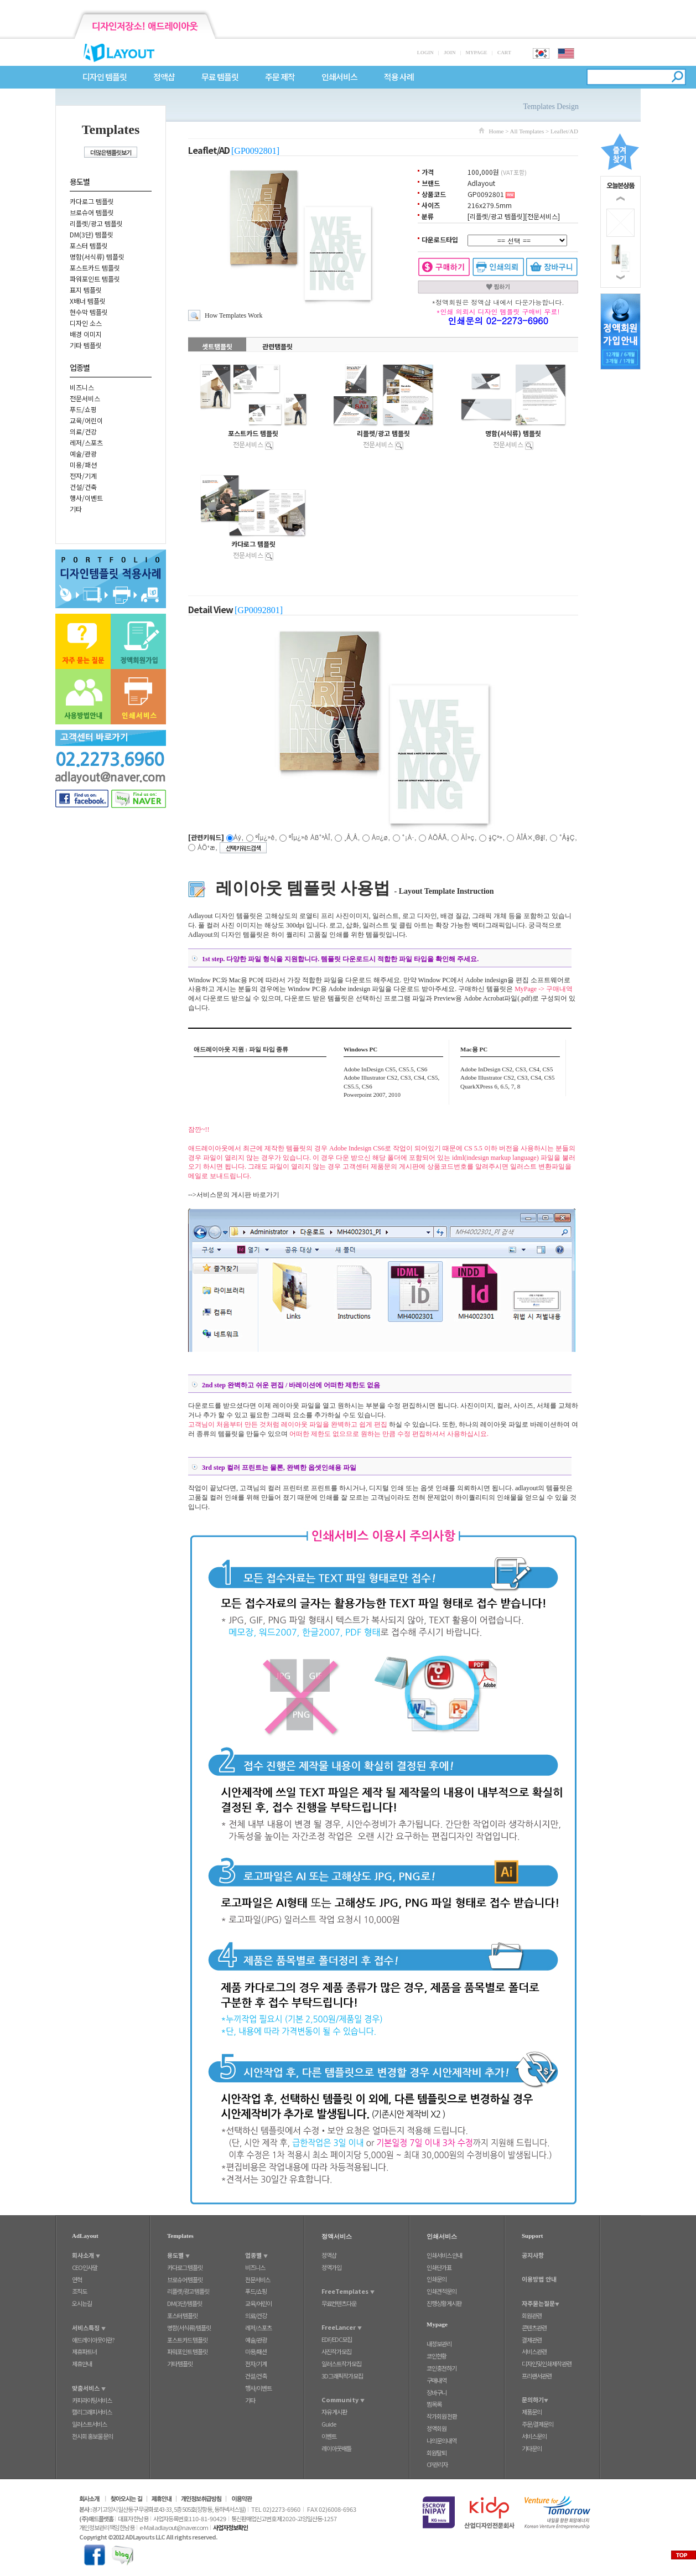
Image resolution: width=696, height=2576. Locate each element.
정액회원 (436, 2428)
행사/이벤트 (86, 497)
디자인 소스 (86, 323)
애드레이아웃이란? (93, 2339)
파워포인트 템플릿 (95, 278)
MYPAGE (476, 52)
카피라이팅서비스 (92, 2400)
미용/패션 (83, 464)
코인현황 (436, 2355)
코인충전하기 (441, 2368)
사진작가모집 (336, 2351)
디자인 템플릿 (104, 77)
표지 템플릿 (86, 289)
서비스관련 (534, 2351)
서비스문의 (534, 2436)
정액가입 (331, 2267)
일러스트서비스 (89, 2423)
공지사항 (533, 2255)
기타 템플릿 (86, 345)
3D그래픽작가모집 (342, 2375)
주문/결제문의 (537, 2423)
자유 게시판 (334, 2411)
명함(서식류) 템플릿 (97, 256)
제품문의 (532, 2411)
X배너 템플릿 (88, 300)
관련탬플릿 (277, 346)
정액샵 (164, 77)
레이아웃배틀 (336, 2448)
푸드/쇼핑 (83, 409)
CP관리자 (437, 2464)
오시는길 (82, 2303)
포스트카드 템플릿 (95, 267)
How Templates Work (233, 315)
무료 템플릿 (219, 77)
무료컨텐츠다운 (338, 2303)
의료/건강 (83, 431)
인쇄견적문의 (441, 2291)
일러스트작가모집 (341, 2363)
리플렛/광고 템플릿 (96, 223)
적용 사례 (399, 77)
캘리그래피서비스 (92, 2411)
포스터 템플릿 (89, 245)
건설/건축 (83, 486)
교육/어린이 (86, 420)
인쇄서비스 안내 (444, 2255)
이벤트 (328, 2436)
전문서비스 (85, 398)
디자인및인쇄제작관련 (547, 2363)
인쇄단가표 (439, 2267)
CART (504, 52)
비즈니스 (82, 387)
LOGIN (425, 52)
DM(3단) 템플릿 (91, 234)
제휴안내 (82, 2363)
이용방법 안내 (539, 2278)
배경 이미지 (86, 334)
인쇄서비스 (339, 77)
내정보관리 (439, 2343)
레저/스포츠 (86, 442)
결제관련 (532, 2339)
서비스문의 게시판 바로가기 (237, 1195)
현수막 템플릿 (89, 312)
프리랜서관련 (537, 2375)
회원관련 (532, 2315)
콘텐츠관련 (534, 2327)
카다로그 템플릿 (92, 201)
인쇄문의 (436, 2278)
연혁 (77, 2279)
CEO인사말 (84, 2267)
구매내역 (436, 2380)
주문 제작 (280, 77)
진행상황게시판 (444, 2303)
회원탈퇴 (436, 2452)
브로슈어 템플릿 (92, 212)
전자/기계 (83, 475)
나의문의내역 (441, 2440)
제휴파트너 (84, 2351)
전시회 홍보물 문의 (92, 2436)
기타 (76, 509)
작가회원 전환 (442, 2416)
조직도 (79, 2291)
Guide (328, 2423)
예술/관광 (83, 453)
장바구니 (436, 2392)
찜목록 (434, 2403)
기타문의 (532, 2448)
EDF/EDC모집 (336, 2339)
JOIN (450, 52)
